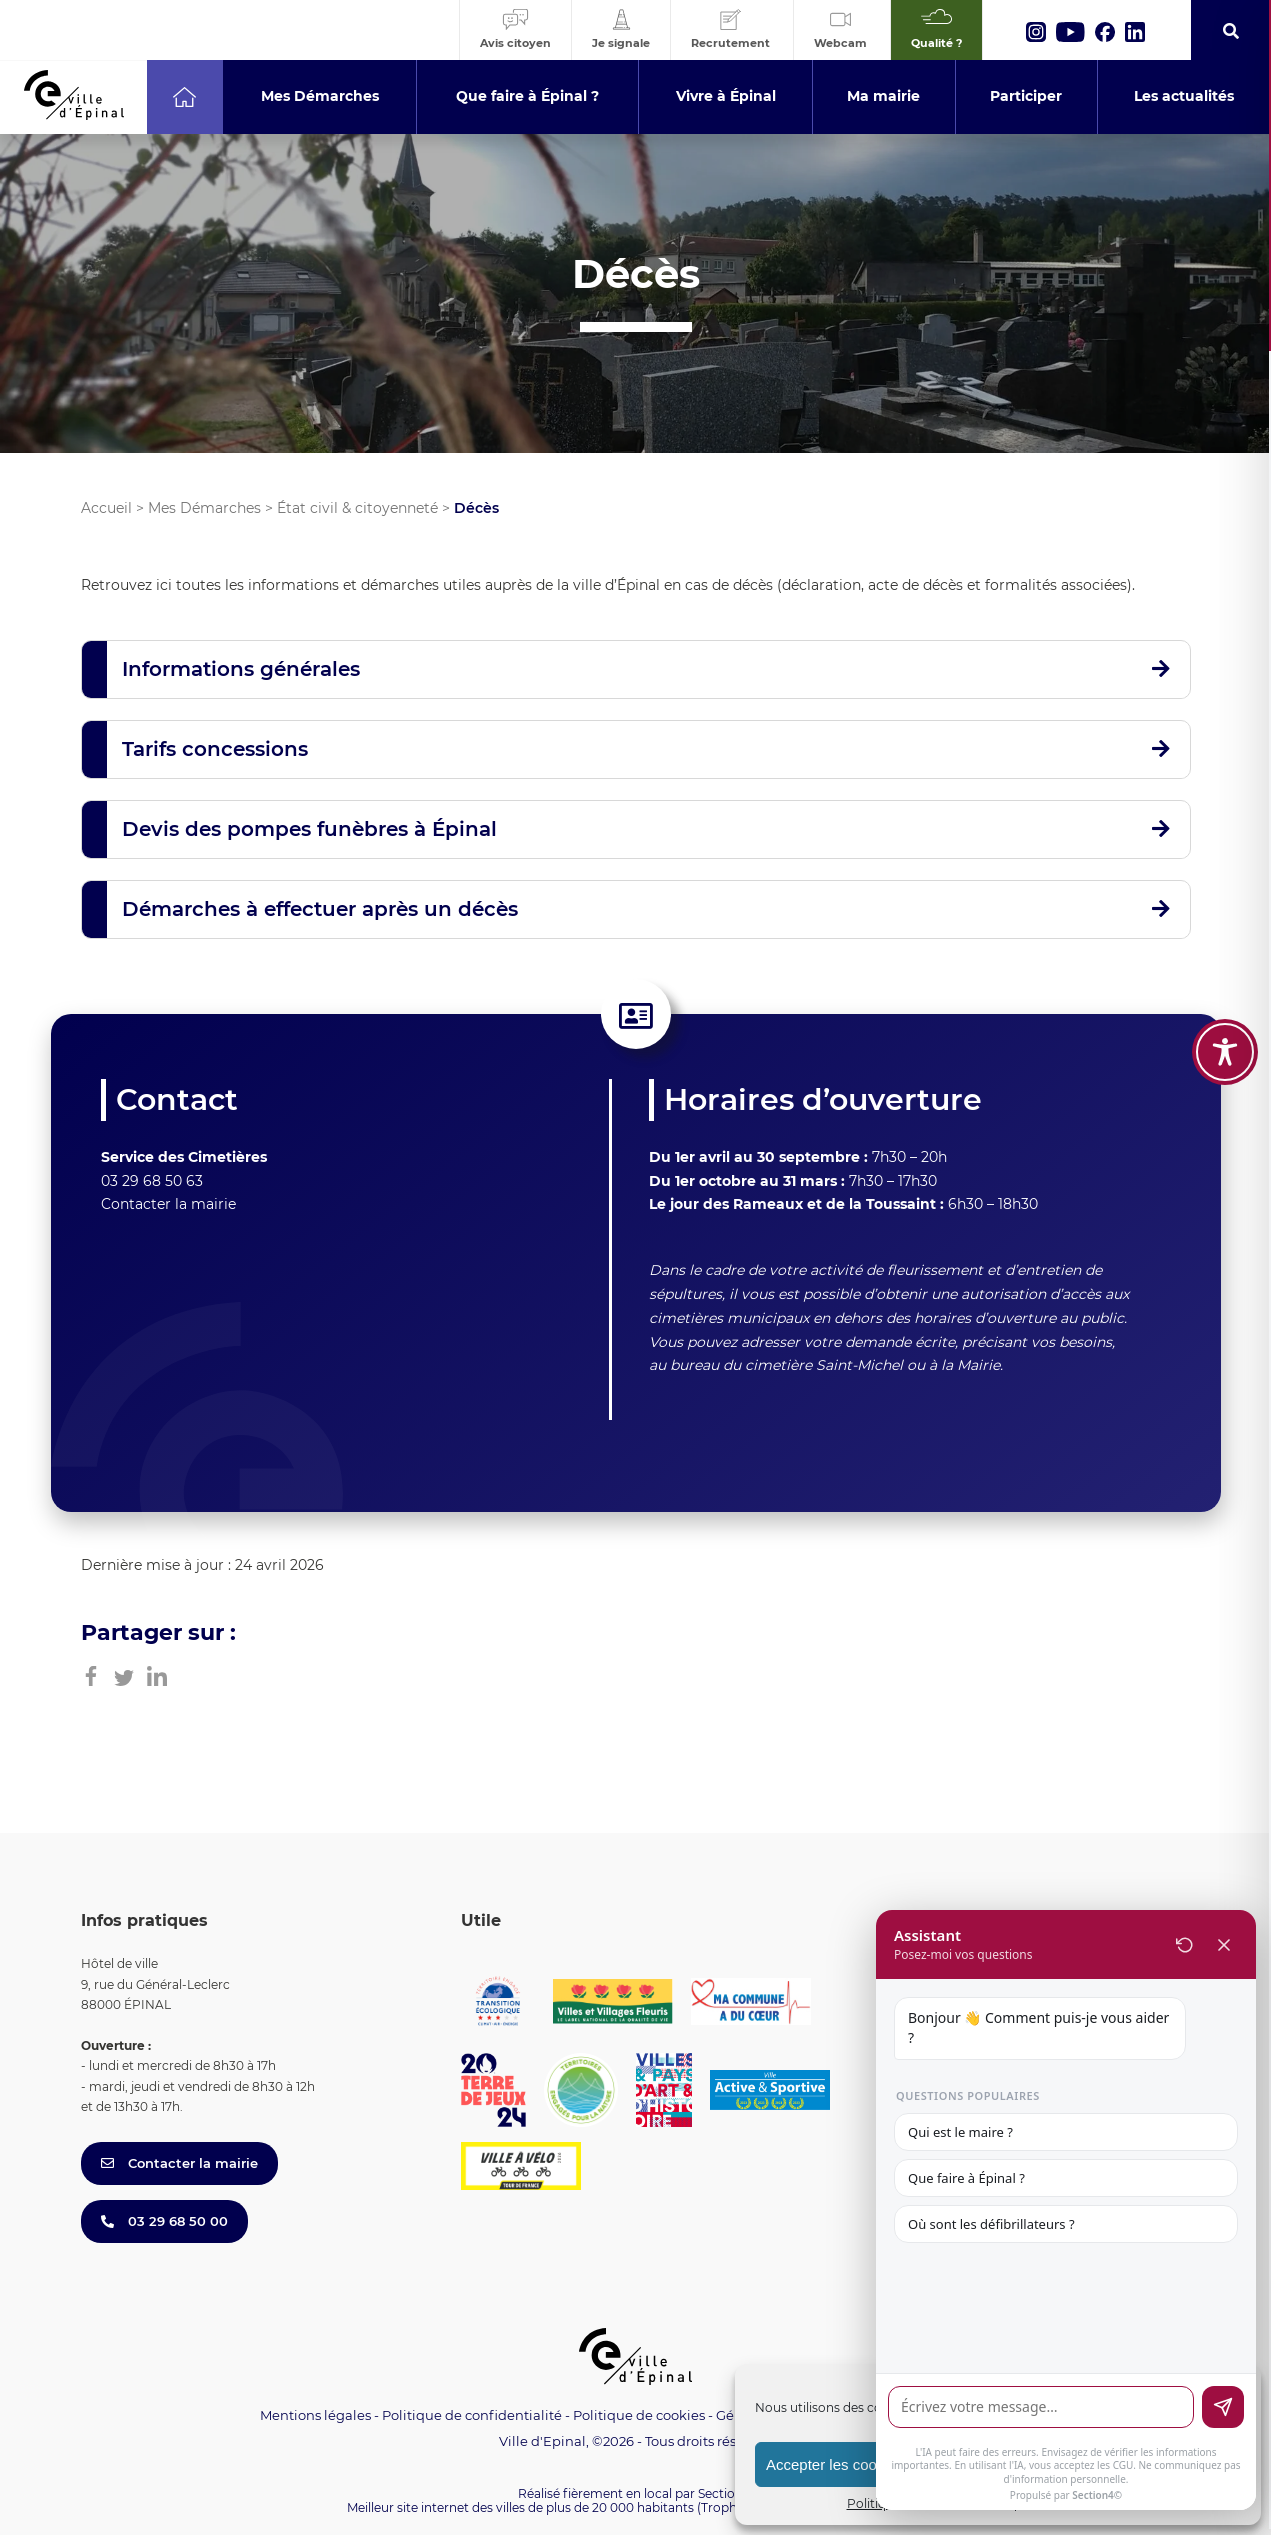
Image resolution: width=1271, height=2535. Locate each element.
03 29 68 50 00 (164, 2221)
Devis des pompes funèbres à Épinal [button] (309, 829)
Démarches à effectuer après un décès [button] (320, 909)
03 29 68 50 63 (152, 1181)
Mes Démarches (204, 508)
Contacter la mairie (168, 1204)
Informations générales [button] (241, 669)
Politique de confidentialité (472, 2415)
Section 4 (726, 2493)
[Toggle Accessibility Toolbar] (1225, 1052)
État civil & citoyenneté (357, 508)
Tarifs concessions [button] (215, 749)
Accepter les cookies (835, 2464)
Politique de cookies (639, 2415)
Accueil (106, 508)
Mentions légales (315, 2415)
